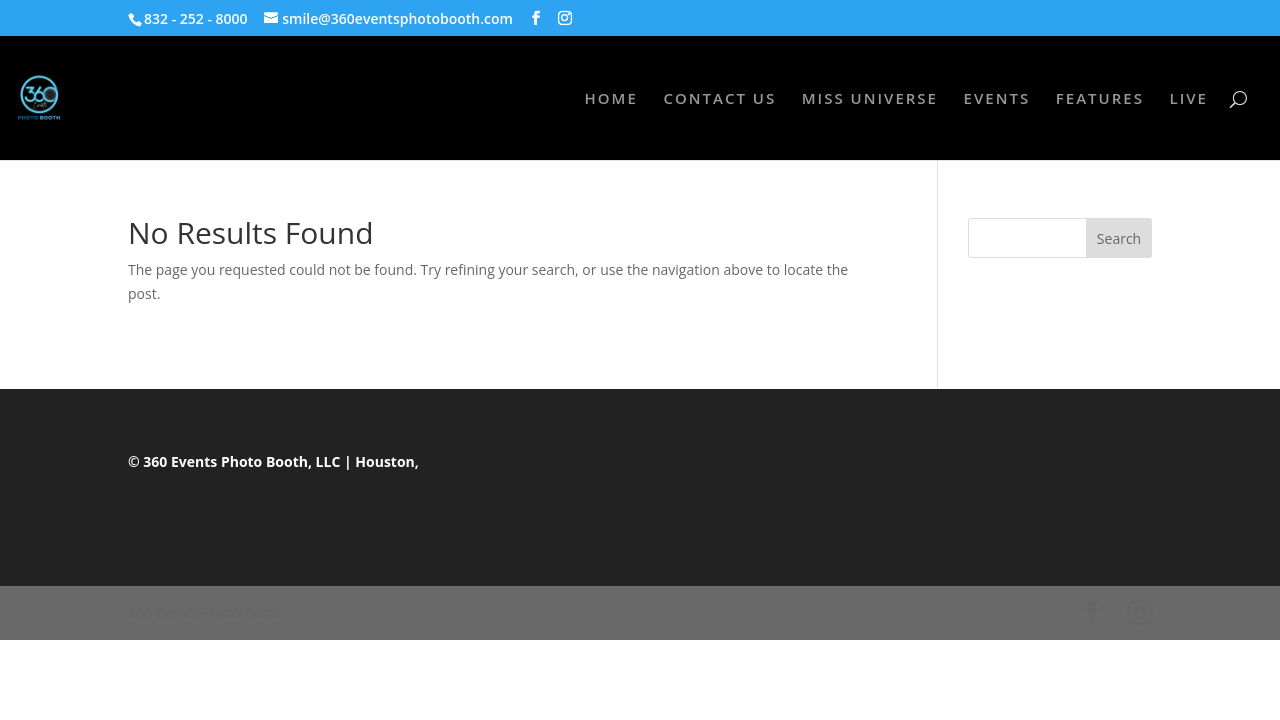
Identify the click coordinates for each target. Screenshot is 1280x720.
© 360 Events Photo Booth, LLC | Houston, (273, 461)
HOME (611, 99)
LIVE (1189, 99)
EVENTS (997, 99)
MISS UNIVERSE (870, 99)
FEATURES (1100, 99)
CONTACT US (719, 99)
